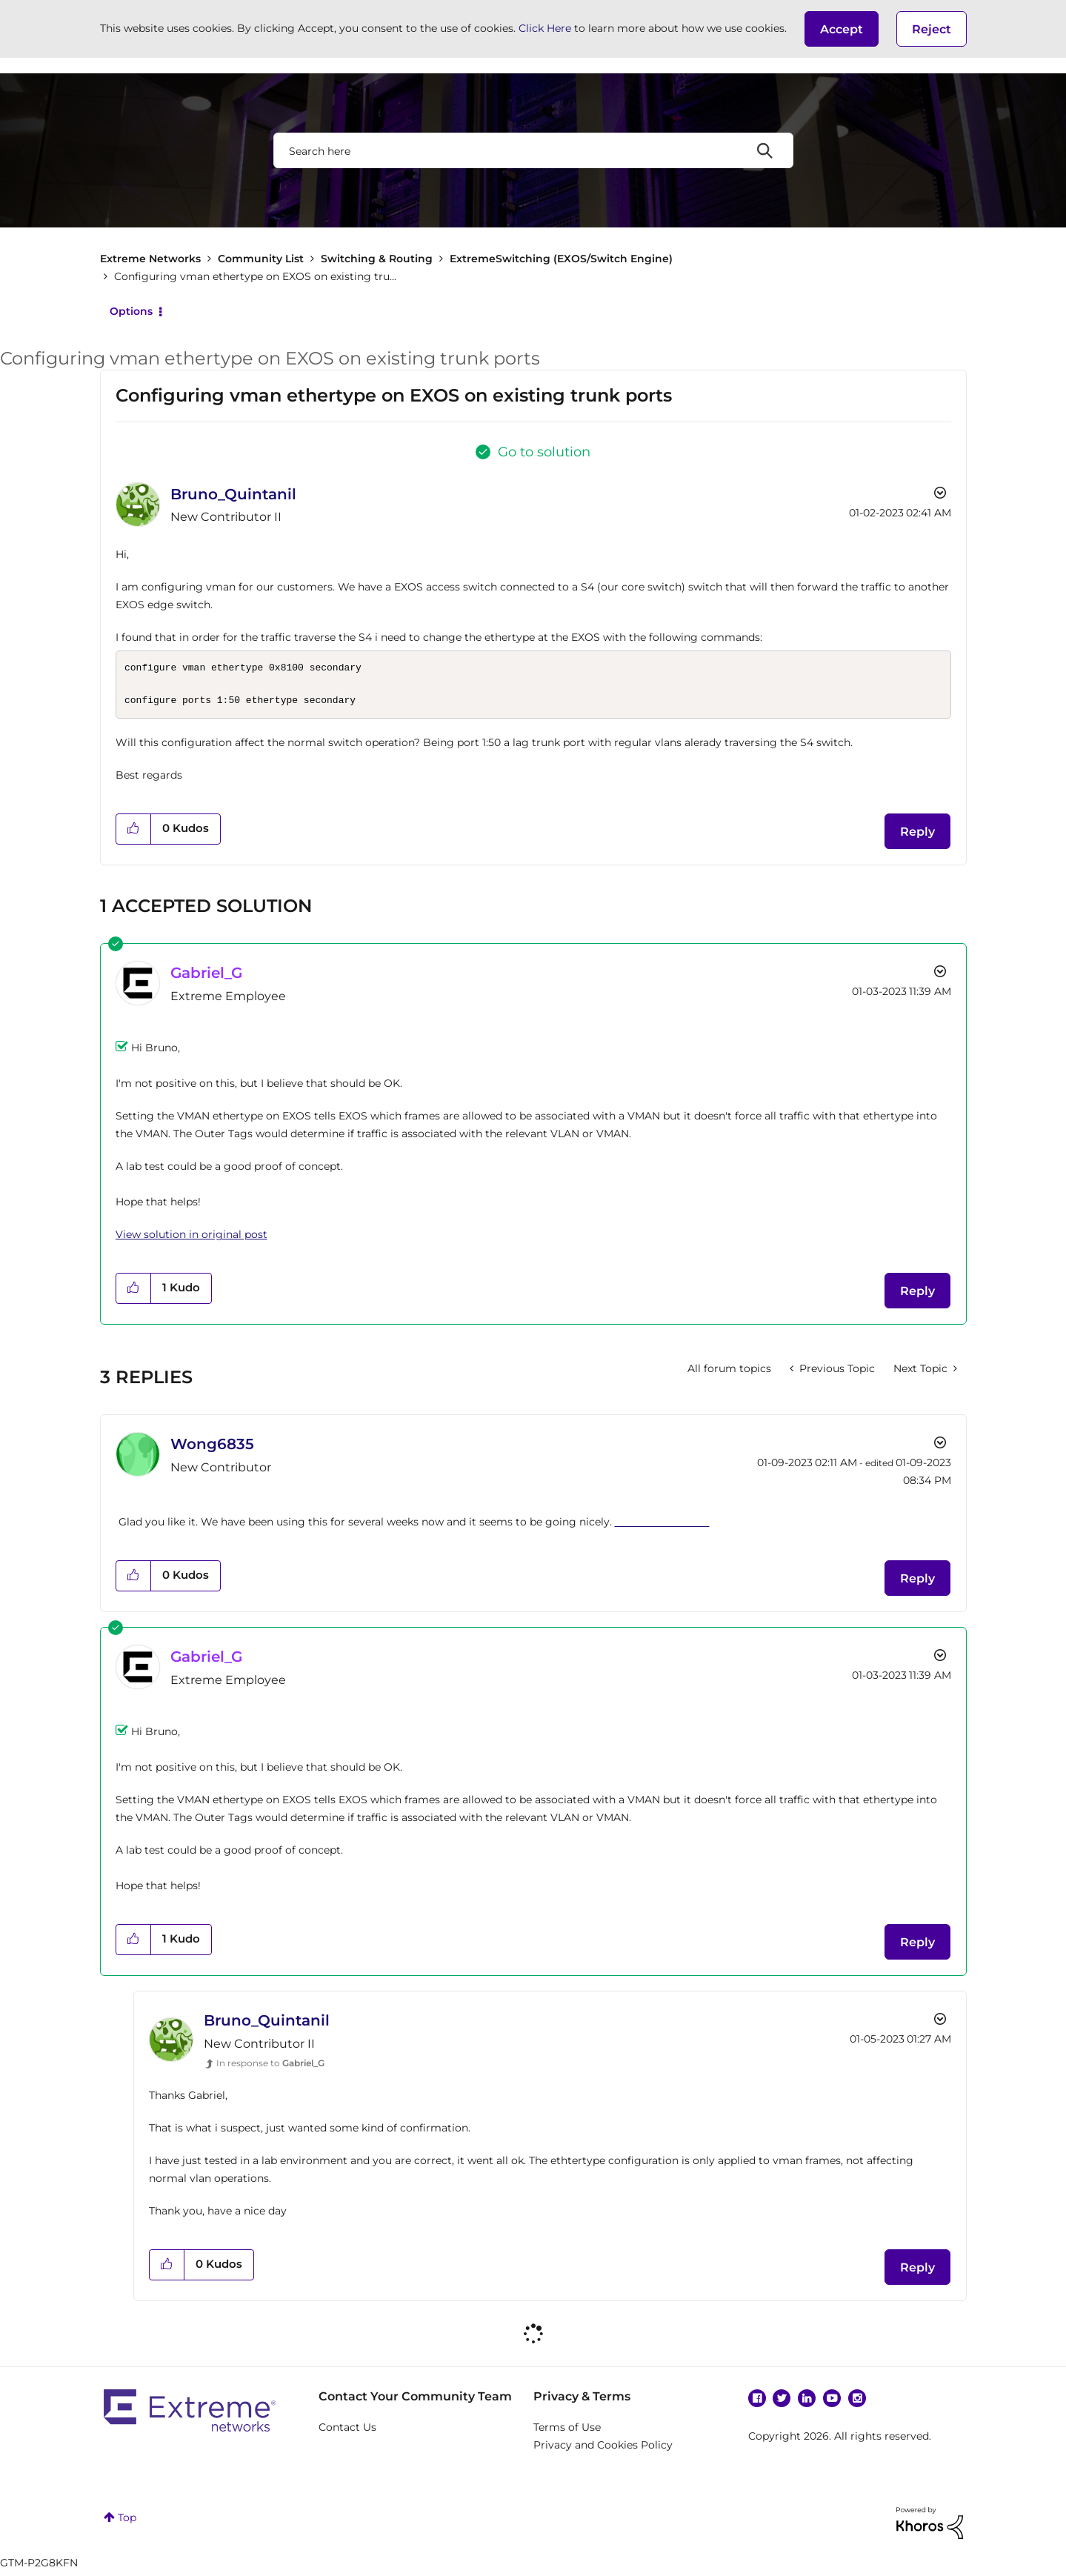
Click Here (545, 28)
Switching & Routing (377, 258)
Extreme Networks (150, 258)
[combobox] (533, 150)
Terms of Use (567, 2431)
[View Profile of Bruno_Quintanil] (233, 494)
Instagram (857, 2403)
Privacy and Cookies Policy (603, 2449)
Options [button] (131, 311)
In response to (270, 2067)
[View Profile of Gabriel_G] (206, 977)
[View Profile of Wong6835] (212, 1448)
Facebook (757, 2403)
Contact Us (347, 2431)
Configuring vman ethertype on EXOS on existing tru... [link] (255, 276)
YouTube (832, 2403)
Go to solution (544, 452)
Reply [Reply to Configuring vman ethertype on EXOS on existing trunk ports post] (917, 836)
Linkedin (807, 2403)
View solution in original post (191, 1238)
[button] (842, 29)
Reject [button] (931, 29)
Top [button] (127, 2522)
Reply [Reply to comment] (917, 1295)
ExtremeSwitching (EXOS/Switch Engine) (561, 258)
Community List (261, 258)
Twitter (781, 2403)
